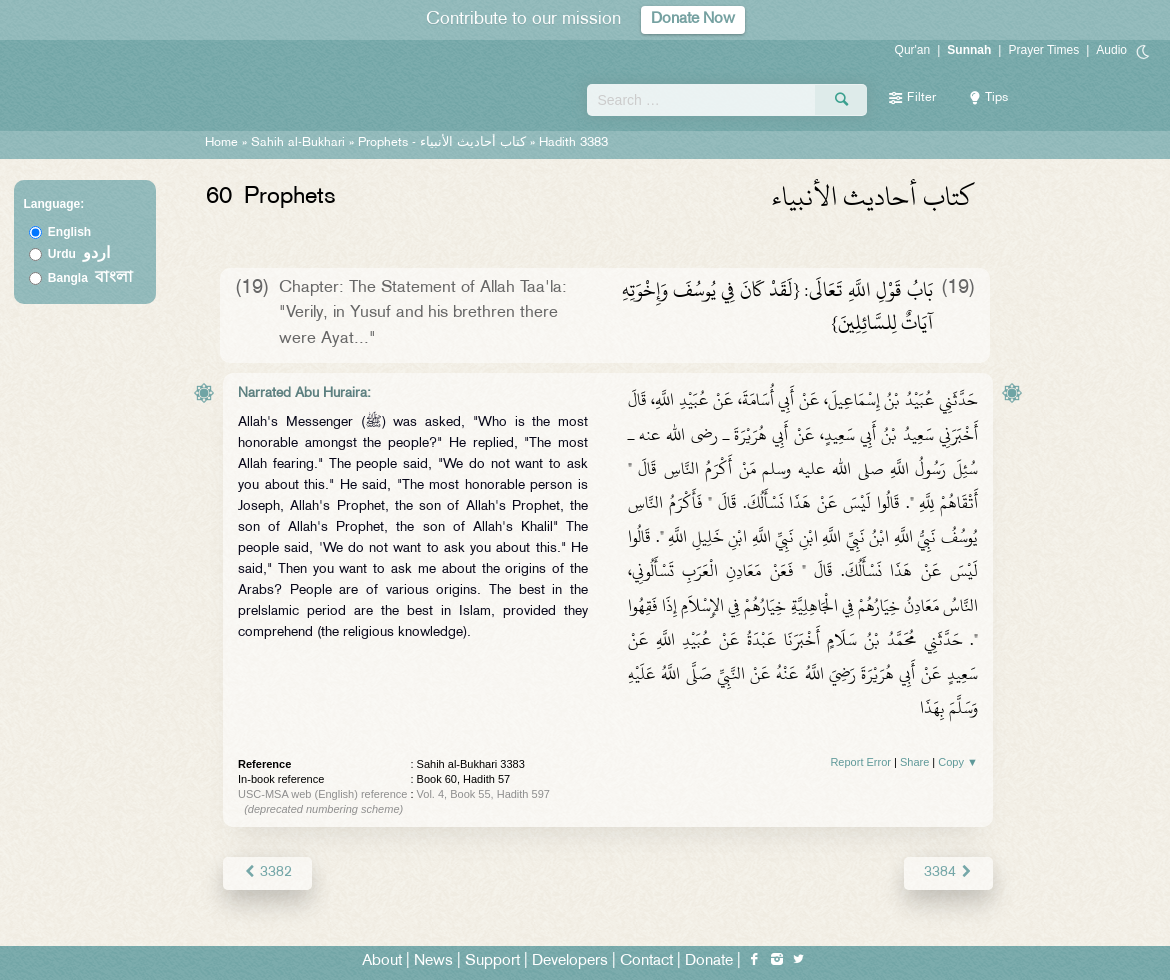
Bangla (90, 278)
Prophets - (444, 143)
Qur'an (913, 50)
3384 (948, 872)
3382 (267, 872)
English (69, 232)
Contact (646, 961)
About (382, 961)
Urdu (79, 254)
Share (914, 762)
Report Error (860, 762)
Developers (570, 961)
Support (492, 961)
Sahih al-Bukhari (298, 143)
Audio (1111, 50)
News (433, 961)
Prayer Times (1043, 50)
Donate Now (693, 19)
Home (221, 143)
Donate (709, 961)
